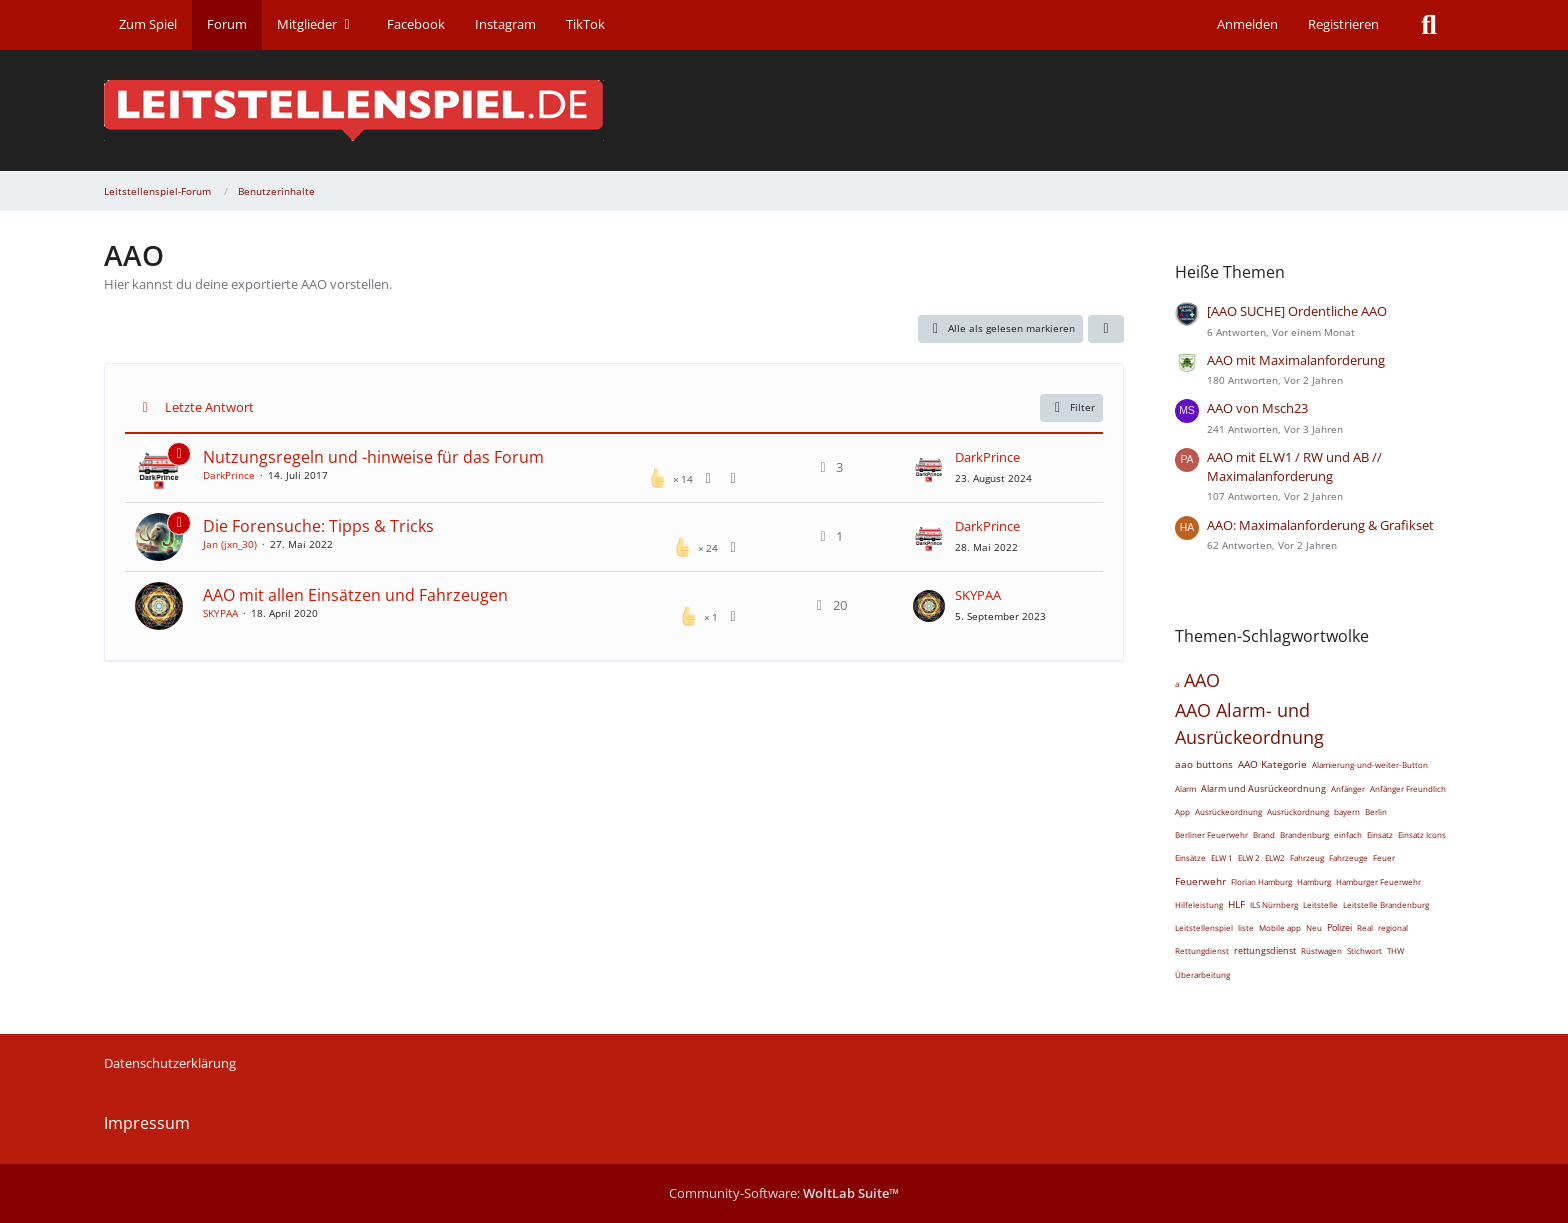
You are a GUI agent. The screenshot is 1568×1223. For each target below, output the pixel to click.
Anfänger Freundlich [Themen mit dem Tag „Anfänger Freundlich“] (1408, 788)
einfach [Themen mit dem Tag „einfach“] (1348, 834)
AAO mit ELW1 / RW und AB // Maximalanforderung (1294, 466)
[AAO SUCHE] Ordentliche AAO (1297, 311)
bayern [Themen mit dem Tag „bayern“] (1347, 811)
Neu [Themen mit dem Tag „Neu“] (1314, 927)
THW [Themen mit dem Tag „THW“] (1395, 950)
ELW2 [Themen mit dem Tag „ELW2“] (1275, 857)
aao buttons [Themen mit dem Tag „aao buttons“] (1204, 764)
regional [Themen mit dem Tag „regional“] (1393, 927)
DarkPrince (229, 475)
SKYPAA (220, 613)
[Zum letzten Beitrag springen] (929, 468)
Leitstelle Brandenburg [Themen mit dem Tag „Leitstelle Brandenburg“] (1386, 904)
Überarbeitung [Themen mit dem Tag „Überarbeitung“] (1202, 974)
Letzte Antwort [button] (209, 407)
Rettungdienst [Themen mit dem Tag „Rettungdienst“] (1202, 950)
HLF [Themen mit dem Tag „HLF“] (1236, 904)
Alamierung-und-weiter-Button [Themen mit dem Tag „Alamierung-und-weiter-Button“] (1370, 764)
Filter (1072, 408)
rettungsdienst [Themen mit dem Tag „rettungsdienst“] (1265, 950)
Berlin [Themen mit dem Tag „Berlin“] (1376, 811)
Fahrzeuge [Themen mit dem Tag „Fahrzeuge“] (1348, 857)
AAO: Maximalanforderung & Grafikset (1320, 525)
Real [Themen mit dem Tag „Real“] (1365, 927)
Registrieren (1343, 24)
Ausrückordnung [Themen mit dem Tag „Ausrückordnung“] (1298, 811)
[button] (1106, 329)
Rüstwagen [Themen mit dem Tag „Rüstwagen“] (1321, 950)
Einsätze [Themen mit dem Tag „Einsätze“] (1190, 857)
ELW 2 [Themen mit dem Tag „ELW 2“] (1249, 857)
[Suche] (1429, 25)
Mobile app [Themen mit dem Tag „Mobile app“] (1280, 927)
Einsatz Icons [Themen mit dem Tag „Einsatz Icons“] (1422, 834)
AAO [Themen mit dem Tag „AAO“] (1202, 680)
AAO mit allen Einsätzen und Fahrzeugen (355, 595)
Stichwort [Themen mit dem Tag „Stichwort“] (1364, 950)
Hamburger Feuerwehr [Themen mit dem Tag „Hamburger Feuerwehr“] (1378, 881)
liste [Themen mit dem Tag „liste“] (1246, 927)
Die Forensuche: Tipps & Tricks (318, 526)
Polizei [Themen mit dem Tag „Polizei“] (1339, 927)
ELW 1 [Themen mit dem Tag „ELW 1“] (1222, 857)
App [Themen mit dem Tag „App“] (1182, 811)
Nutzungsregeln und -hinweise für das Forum (373, 457)
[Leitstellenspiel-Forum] (784, 110)
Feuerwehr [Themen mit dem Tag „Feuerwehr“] (1200, 881)
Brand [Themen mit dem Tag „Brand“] (1264, 834)
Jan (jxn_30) (230, 544)
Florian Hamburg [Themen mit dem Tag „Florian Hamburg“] (1261, 881)
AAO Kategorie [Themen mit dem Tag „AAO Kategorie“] (1272, 764)
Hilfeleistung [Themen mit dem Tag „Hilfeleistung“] (1199, 904)
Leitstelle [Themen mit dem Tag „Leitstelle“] (1320, 904)
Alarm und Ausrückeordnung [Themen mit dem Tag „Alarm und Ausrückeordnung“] (1263, 788)
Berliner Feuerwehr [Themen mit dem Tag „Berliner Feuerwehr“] (1211, 834)
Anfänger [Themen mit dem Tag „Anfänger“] (1348, 788)
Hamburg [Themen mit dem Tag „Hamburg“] (1314, 881)
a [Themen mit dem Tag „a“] (1177, 683)
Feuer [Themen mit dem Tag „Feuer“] (1384, 857)
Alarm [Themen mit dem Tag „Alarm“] (1185, 788)
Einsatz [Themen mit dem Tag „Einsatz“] (1380, 834)
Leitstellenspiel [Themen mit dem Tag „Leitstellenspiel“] (1204, 927)
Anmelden (1247, 24)
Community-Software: (784, 1193)
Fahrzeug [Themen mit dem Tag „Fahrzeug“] (1307, 857)
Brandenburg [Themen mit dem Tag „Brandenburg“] (1304, 834)
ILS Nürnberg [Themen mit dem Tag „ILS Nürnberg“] (1274, 904)
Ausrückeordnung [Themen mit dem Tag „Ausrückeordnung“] (1228, 811)
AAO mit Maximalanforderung (1296, 360)
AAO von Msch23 (1257, 408)
